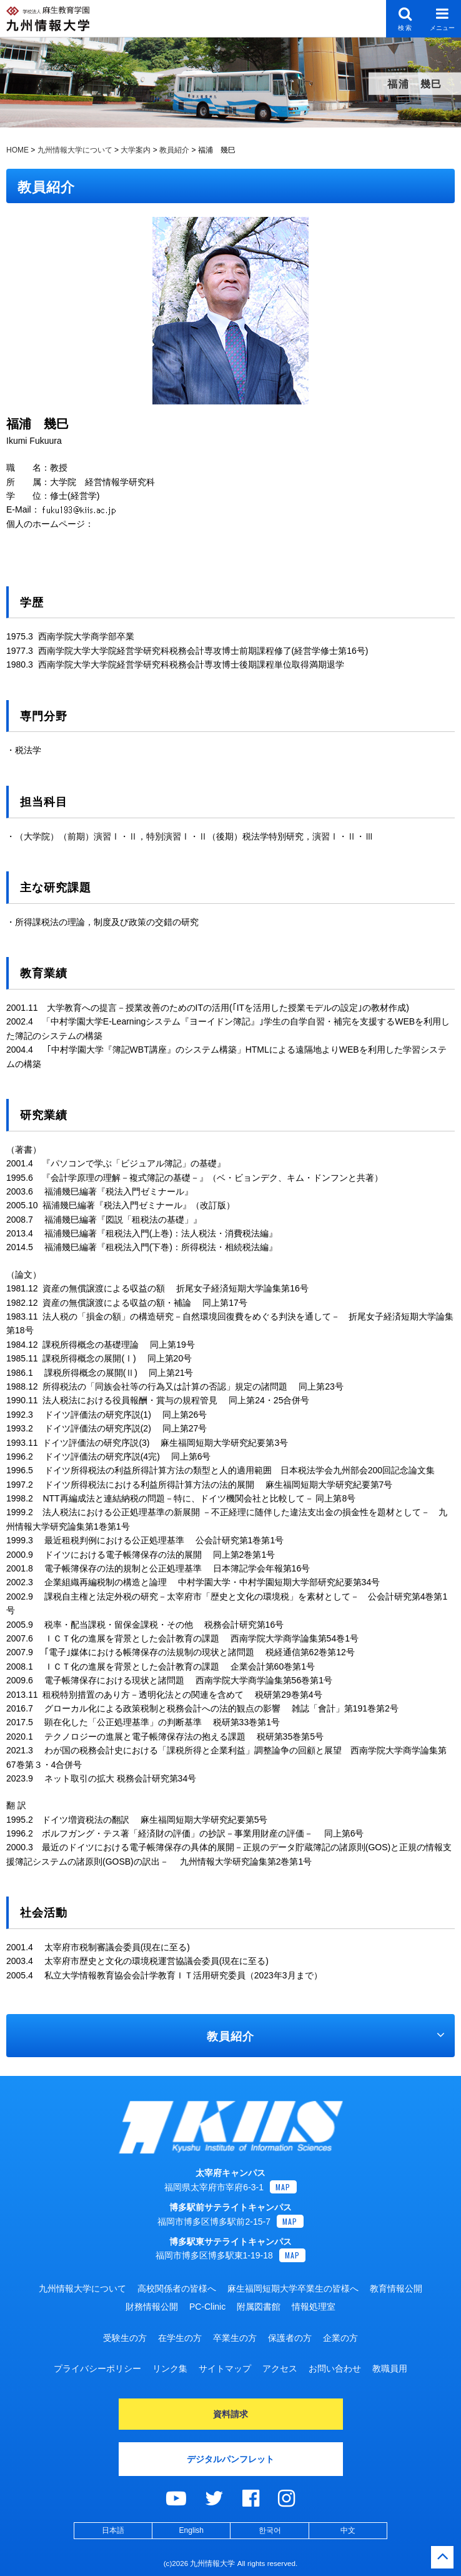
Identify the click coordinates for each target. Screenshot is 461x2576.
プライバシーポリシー (97, 2368)
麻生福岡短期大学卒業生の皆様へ (293, 2288)
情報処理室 (313, 2307)
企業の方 (340, 2338)
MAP (283, 2187)
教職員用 (389, 2368)
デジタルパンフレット (230, 2459)
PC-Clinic (207, 2307)
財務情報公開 (152, 2307)
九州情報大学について (82, 2288)
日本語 (113, 2530)
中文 (347, 2530)
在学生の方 (180, 2338)
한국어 (270, 2530)
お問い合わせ (335, 2368)
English (191, 2530)
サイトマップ (225, 2368)
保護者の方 (290, 2338)
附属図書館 (258, 2307)
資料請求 (230, 2414)
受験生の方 (125, 2338)
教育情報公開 (396, 2288)
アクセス (279, 2368)
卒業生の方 (235, 2338)
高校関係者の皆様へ (176, 2288)
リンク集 (169, 2368)
